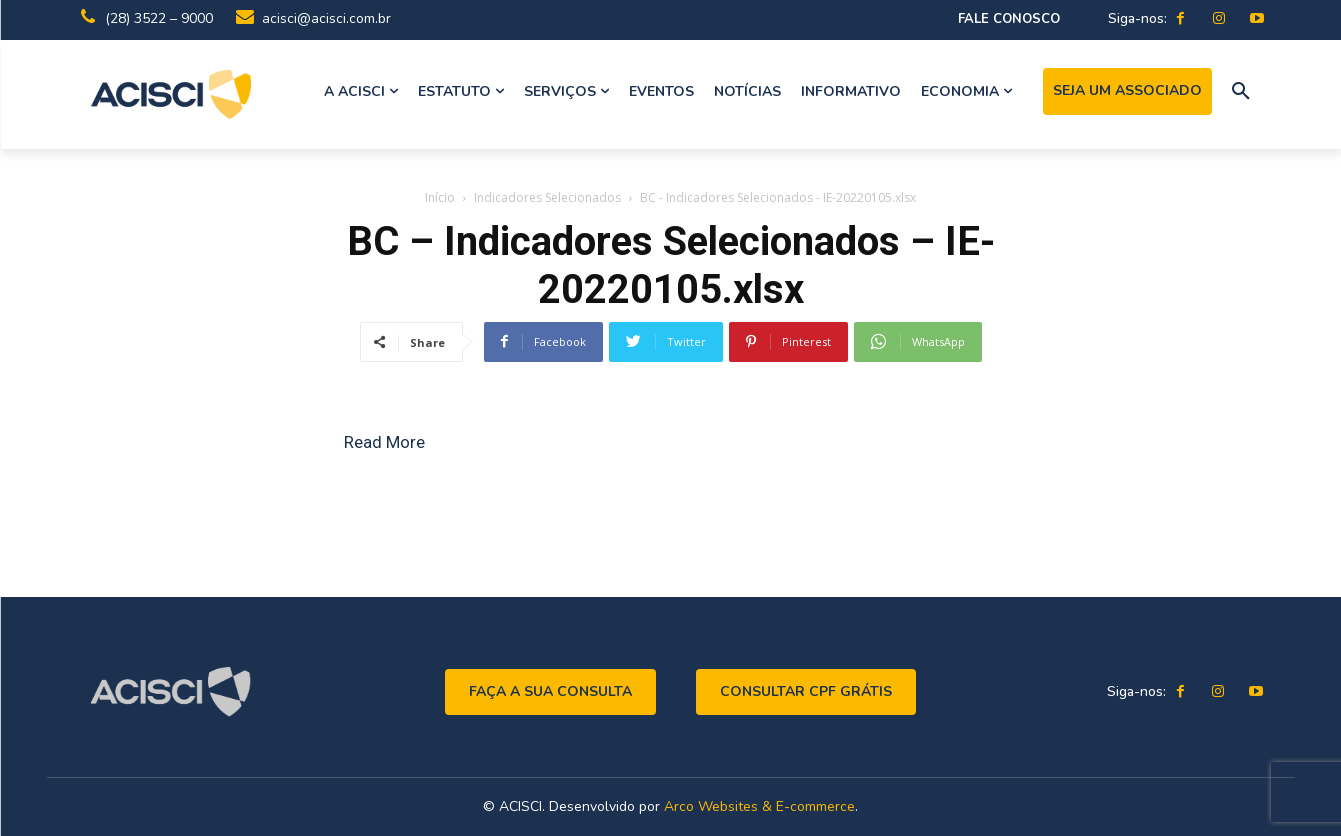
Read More (384, 442)
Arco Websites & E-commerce (759, 806)
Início (440, 197)
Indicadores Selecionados (547, 197)
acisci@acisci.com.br (326, 18)
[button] (1241, 92)
